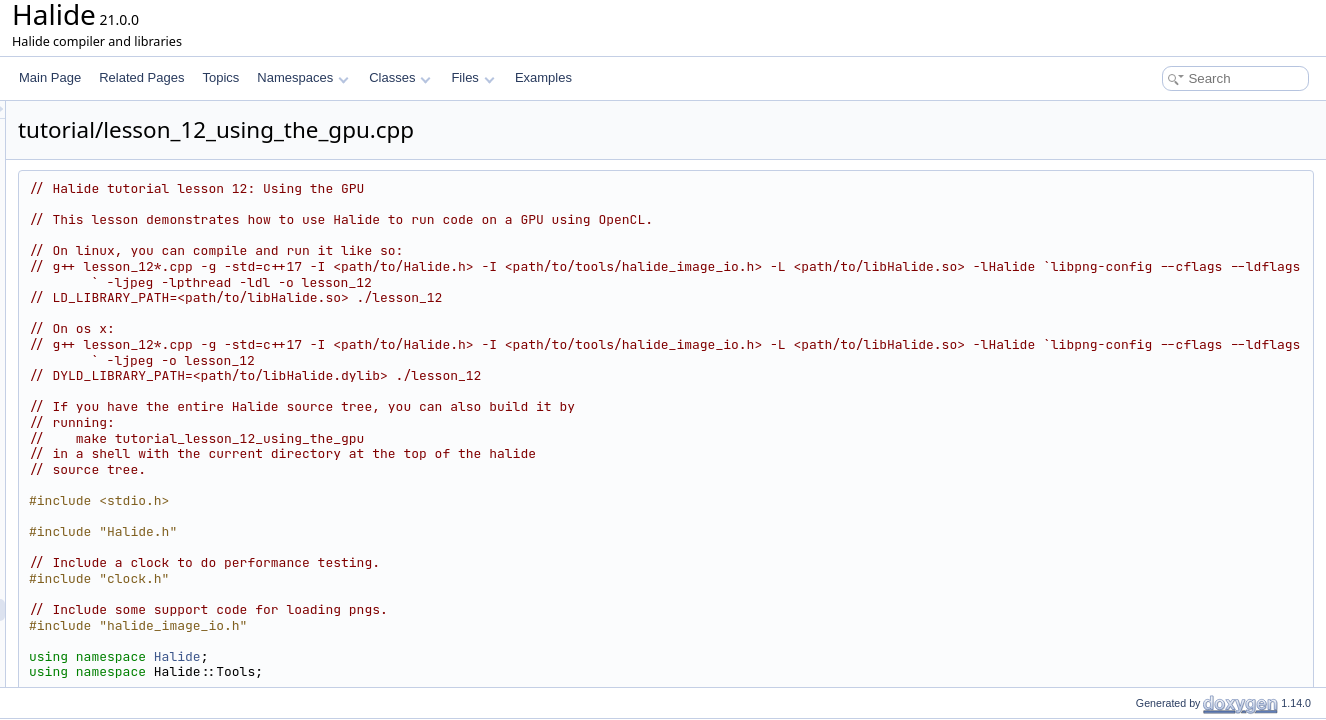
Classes (400, 77)
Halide (427, 656)
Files (472, 77)
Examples (543, 77)
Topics (220, 77)
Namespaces (302, 77)
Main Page (50, 77)
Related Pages (141, 77)
